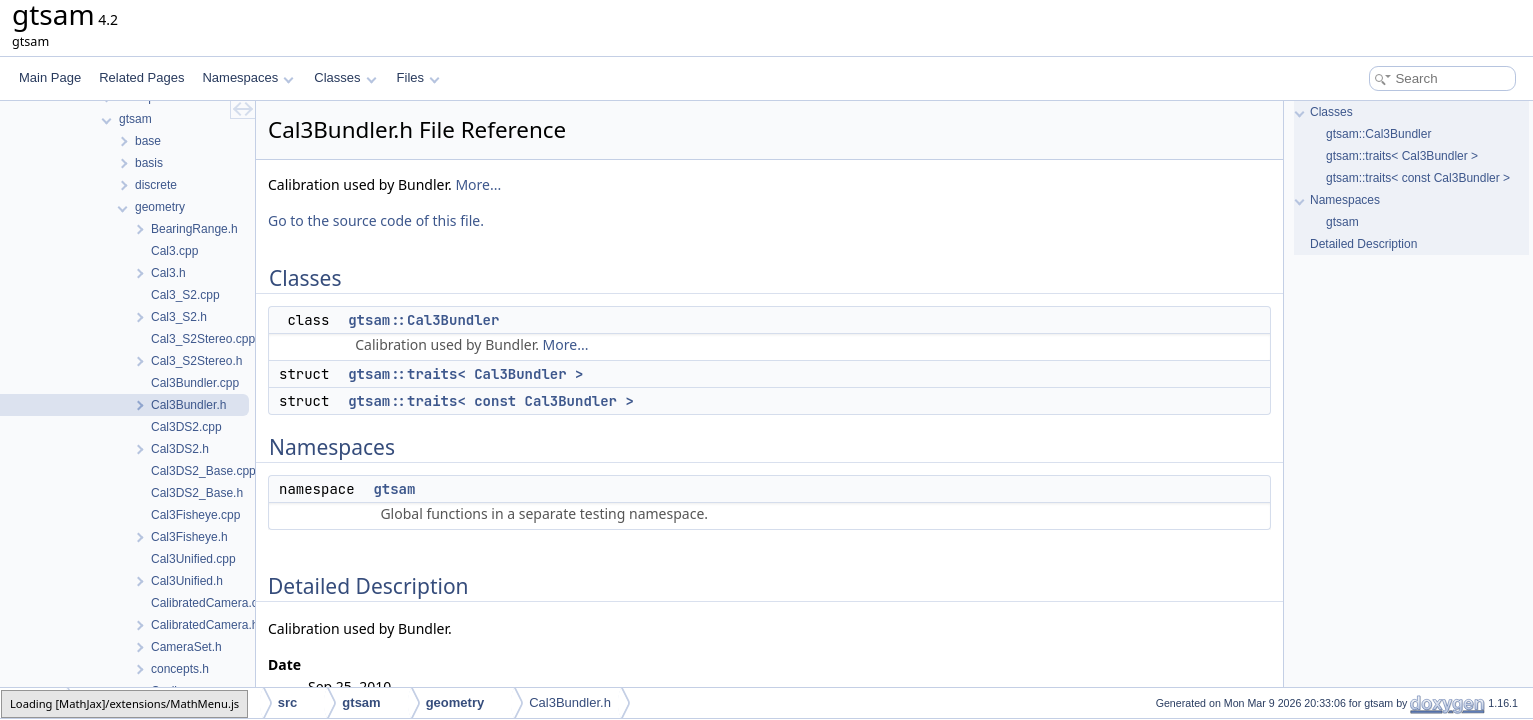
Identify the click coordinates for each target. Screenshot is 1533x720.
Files (418, 77)
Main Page (50, 77)
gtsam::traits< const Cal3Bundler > (491, 401)
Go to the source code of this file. (376, 220)
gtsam (394, 489)
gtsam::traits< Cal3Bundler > (465, 374)
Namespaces (247, 77)
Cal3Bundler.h (570, 702)
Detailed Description (1363, 244)
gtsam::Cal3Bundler (423, 320)
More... (478, 184)
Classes (345, 77)
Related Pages (141, 77)
